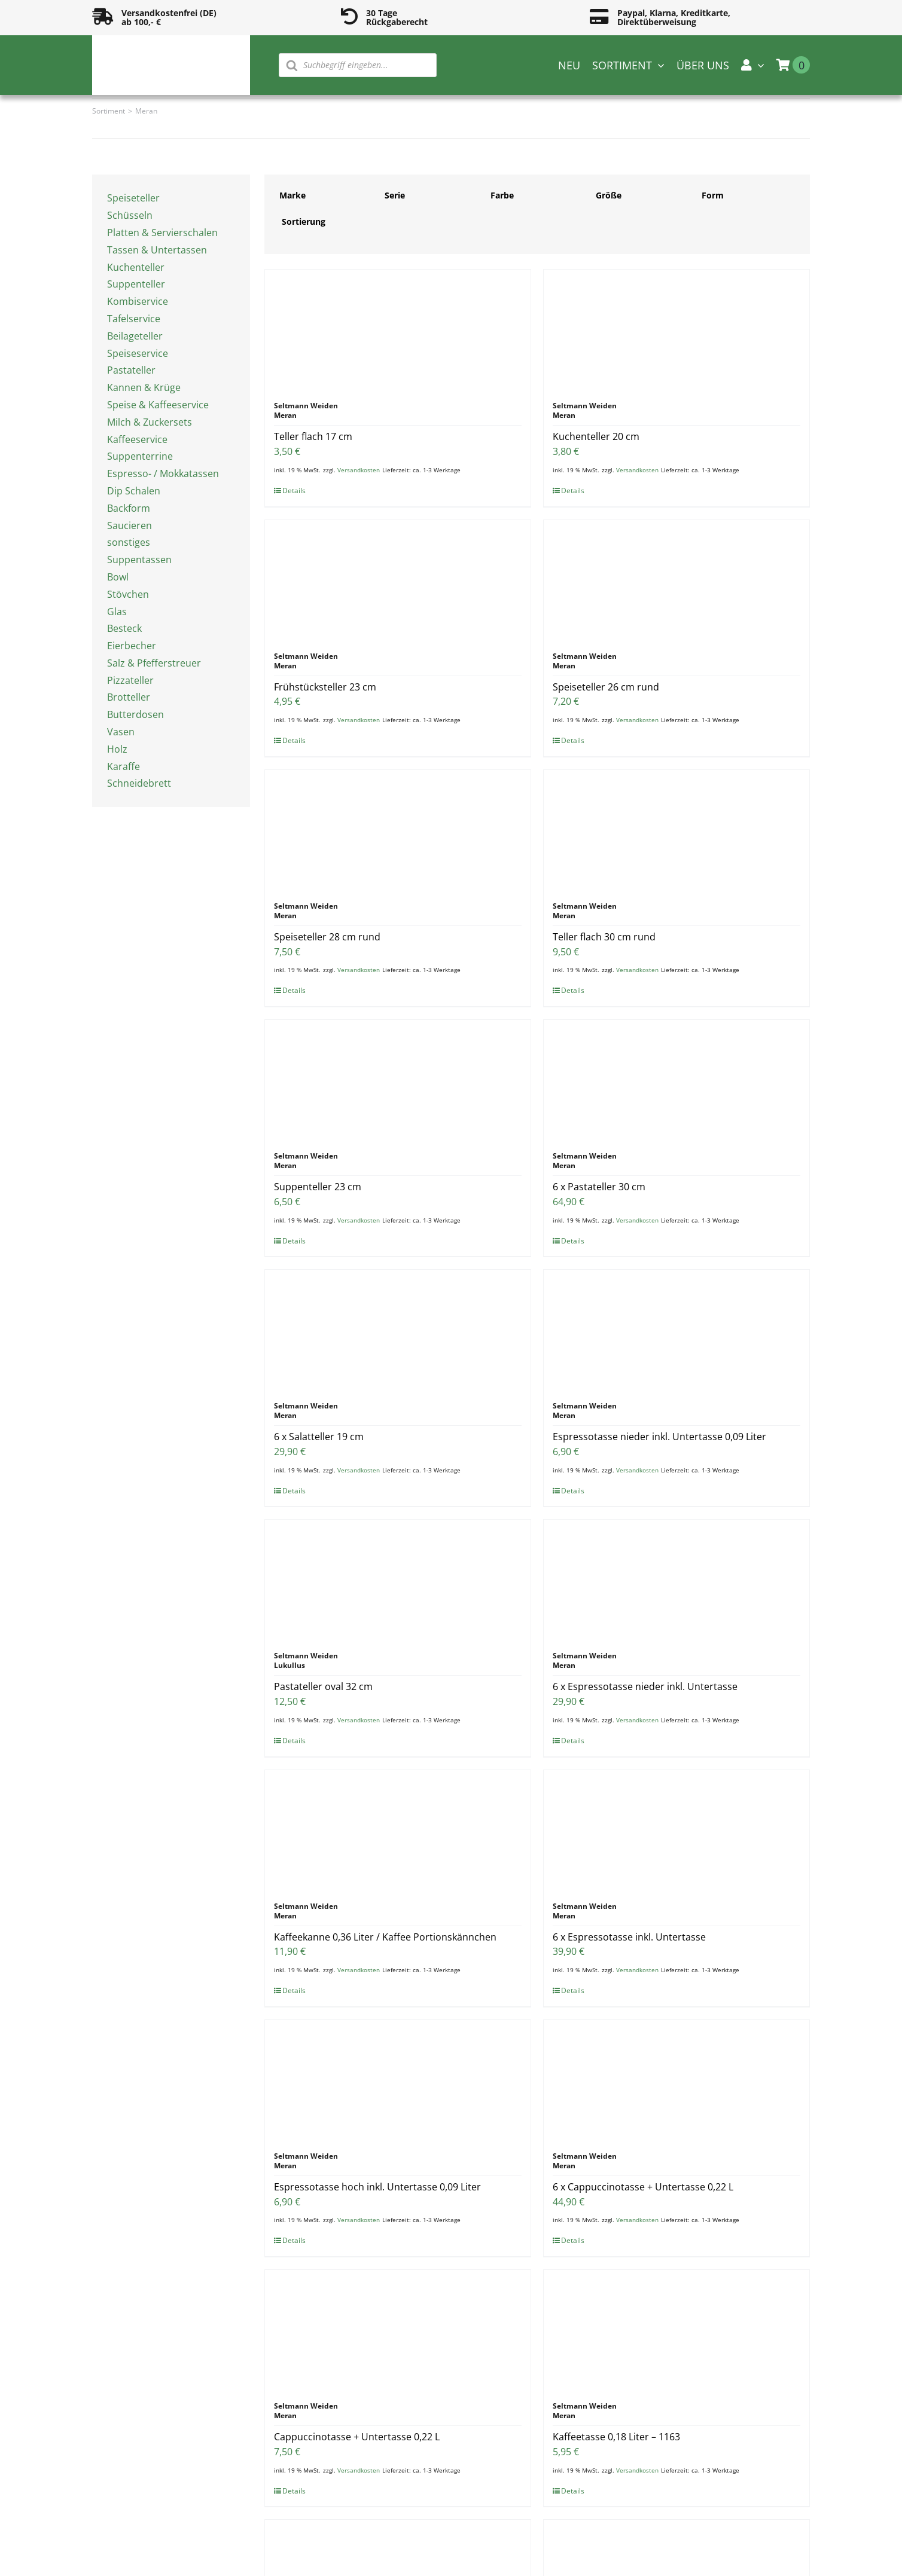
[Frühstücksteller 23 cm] (398, 580)
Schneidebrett (139, 783)
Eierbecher (131, 645)
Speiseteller (133, 197)
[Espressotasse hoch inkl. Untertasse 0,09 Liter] (398, 2080)
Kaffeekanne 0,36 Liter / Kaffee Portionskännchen (385, 1937)
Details (294, 490)
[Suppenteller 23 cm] (398, 1079)
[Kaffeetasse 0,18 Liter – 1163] (676, 2329)
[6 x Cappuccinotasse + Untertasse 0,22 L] (676, 2080)
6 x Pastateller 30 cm (599, 1186)
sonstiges (128, 542)
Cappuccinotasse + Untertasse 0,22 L (357, 2436)
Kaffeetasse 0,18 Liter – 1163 (616, 2436)
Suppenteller (136, 284)
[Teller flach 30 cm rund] (676, 830)
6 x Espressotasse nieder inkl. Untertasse (645, 1686)
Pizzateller (130, 680)
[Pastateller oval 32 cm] (398, 1579)
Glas (117, 611)
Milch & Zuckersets (149, 422)
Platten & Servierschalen (162, 232)
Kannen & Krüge (144, 387)
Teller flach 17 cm (313, 436)
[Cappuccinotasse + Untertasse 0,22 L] (398, 2329)
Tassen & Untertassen (157, 249)
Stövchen (128, 594)
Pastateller (131, 370)
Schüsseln (130, 215)
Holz (117, 749)
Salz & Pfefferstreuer (154, 663)
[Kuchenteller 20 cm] (676, 329)
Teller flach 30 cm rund (604, 936)
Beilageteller (135, 336)
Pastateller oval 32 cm (323, 1686)
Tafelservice (133, 318)
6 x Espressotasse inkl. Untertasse (629, 1937)
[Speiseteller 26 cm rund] (676, 580)
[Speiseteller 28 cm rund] (398, 830)
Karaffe (123, 766)
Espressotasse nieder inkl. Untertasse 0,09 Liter (659, 1436)
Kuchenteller (135, 267)
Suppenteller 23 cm (317, 1186)
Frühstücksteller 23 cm (325, 686)
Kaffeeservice (137, 439)
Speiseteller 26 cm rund (606, 686)
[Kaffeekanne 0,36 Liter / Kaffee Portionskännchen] (398, 1830)
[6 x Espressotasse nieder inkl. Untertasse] (676, 1579)
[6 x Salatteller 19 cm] (398, 1329)
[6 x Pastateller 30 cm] (676, 1079)
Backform (128, 508)
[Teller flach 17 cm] (398, 329)
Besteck (124, 628)
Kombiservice (137, 301)
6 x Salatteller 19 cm (319, 1436)
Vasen (121, 731)
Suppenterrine (140, 456)
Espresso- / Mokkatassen (163, 473)
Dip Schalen (133, 490)
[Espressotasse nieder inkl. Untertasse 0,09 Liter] (676, 1329)
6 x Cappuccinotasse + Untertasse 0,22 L (643, 2186)
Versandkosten (358, 470)
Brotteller (128, 697)
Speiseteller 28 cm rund (327, 936)
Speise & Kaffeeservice (158, 404)
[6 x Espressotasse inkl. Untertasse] (676, 1830)
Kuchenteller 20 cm (596, 436)
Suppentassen (139, 559)
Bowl (118, 576)
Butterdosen (135, 714)
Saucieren (129, 525)
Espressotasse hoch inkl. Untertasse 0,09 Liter (377, 2186)
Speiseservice (137, 353)
